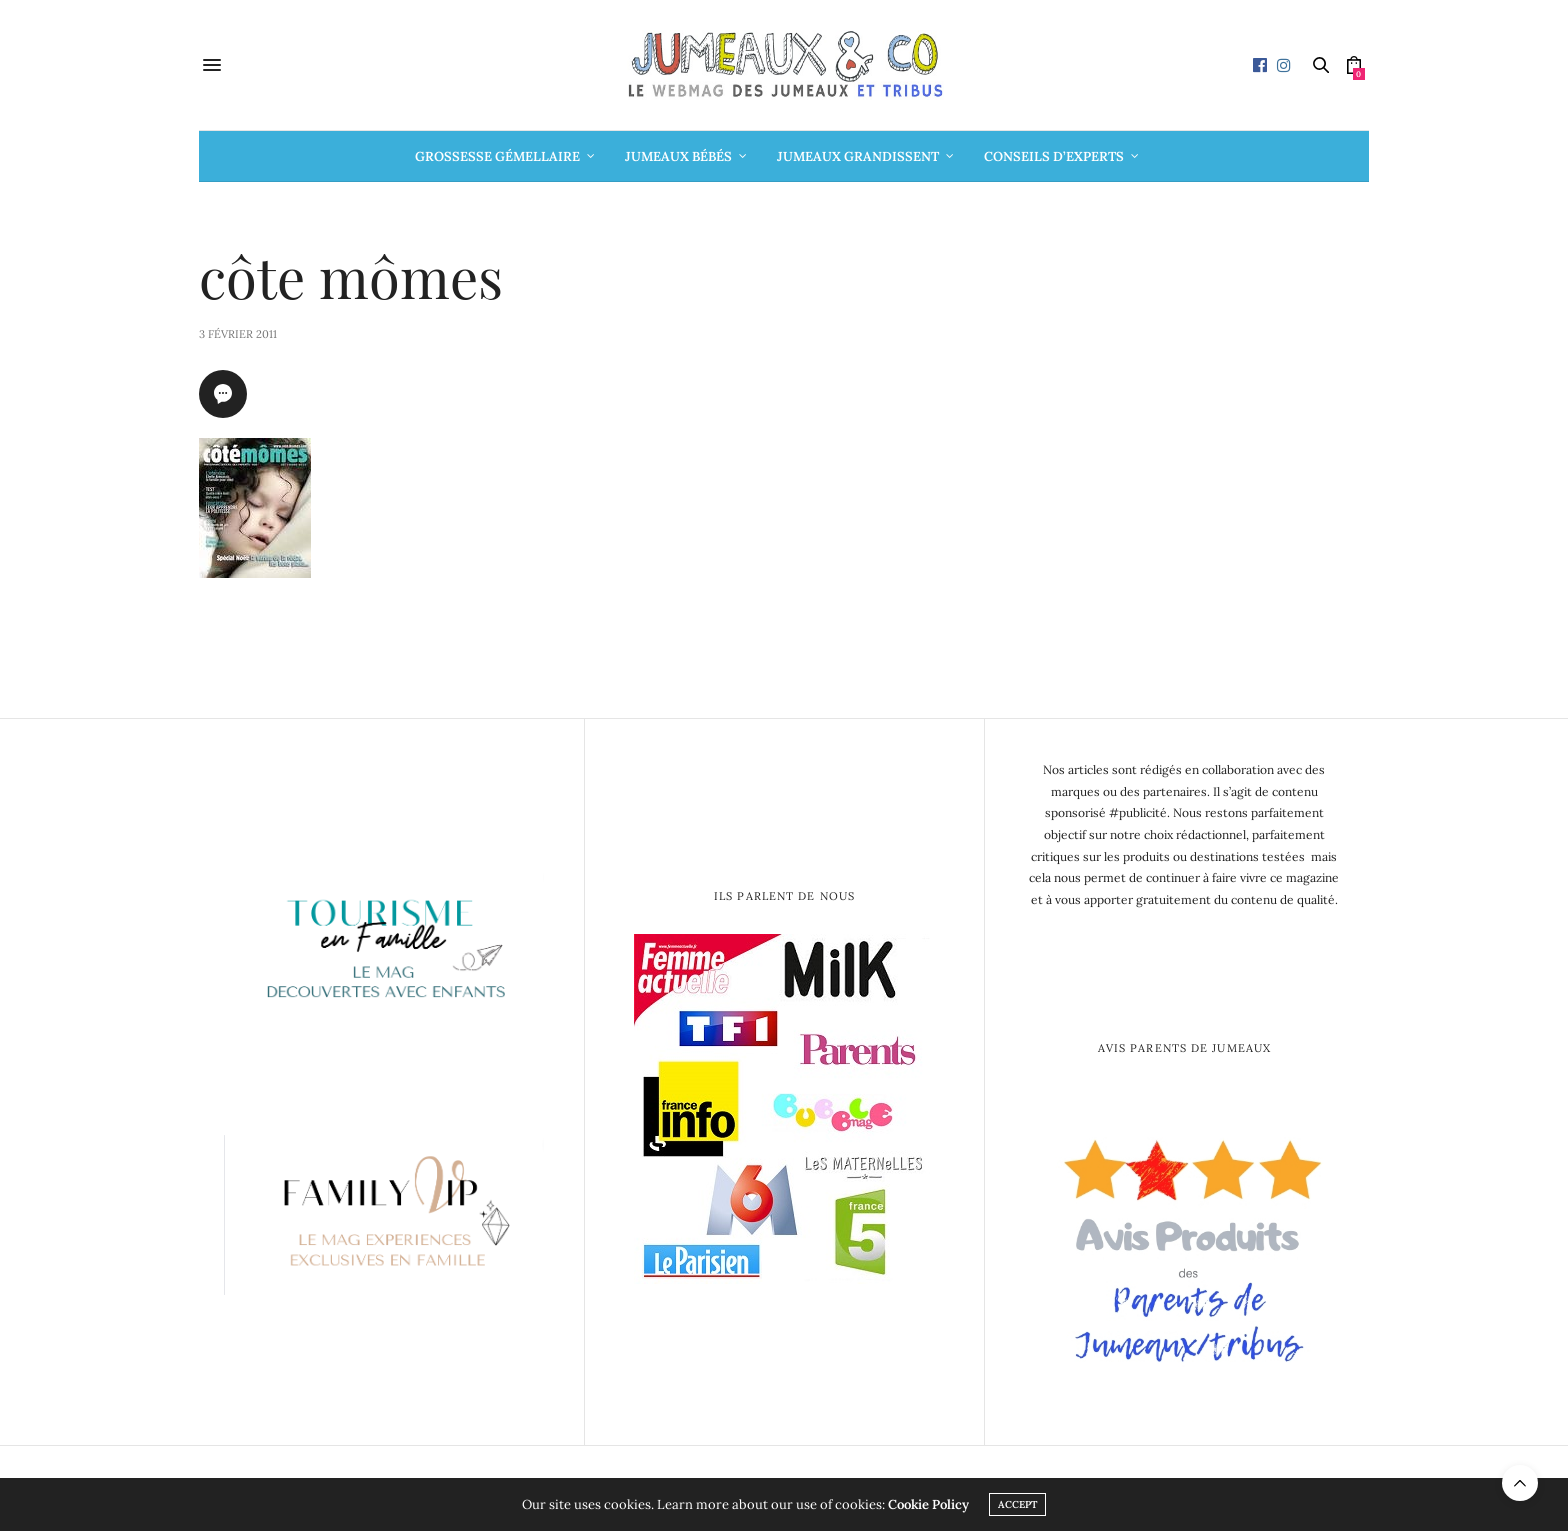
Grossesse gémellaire (497, 156)
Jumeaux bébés (678, 156)
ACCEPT (1017, 1504)
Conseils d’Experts (1054, 156)
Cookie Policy (928, 1504)
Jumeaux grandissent (858, 156)
